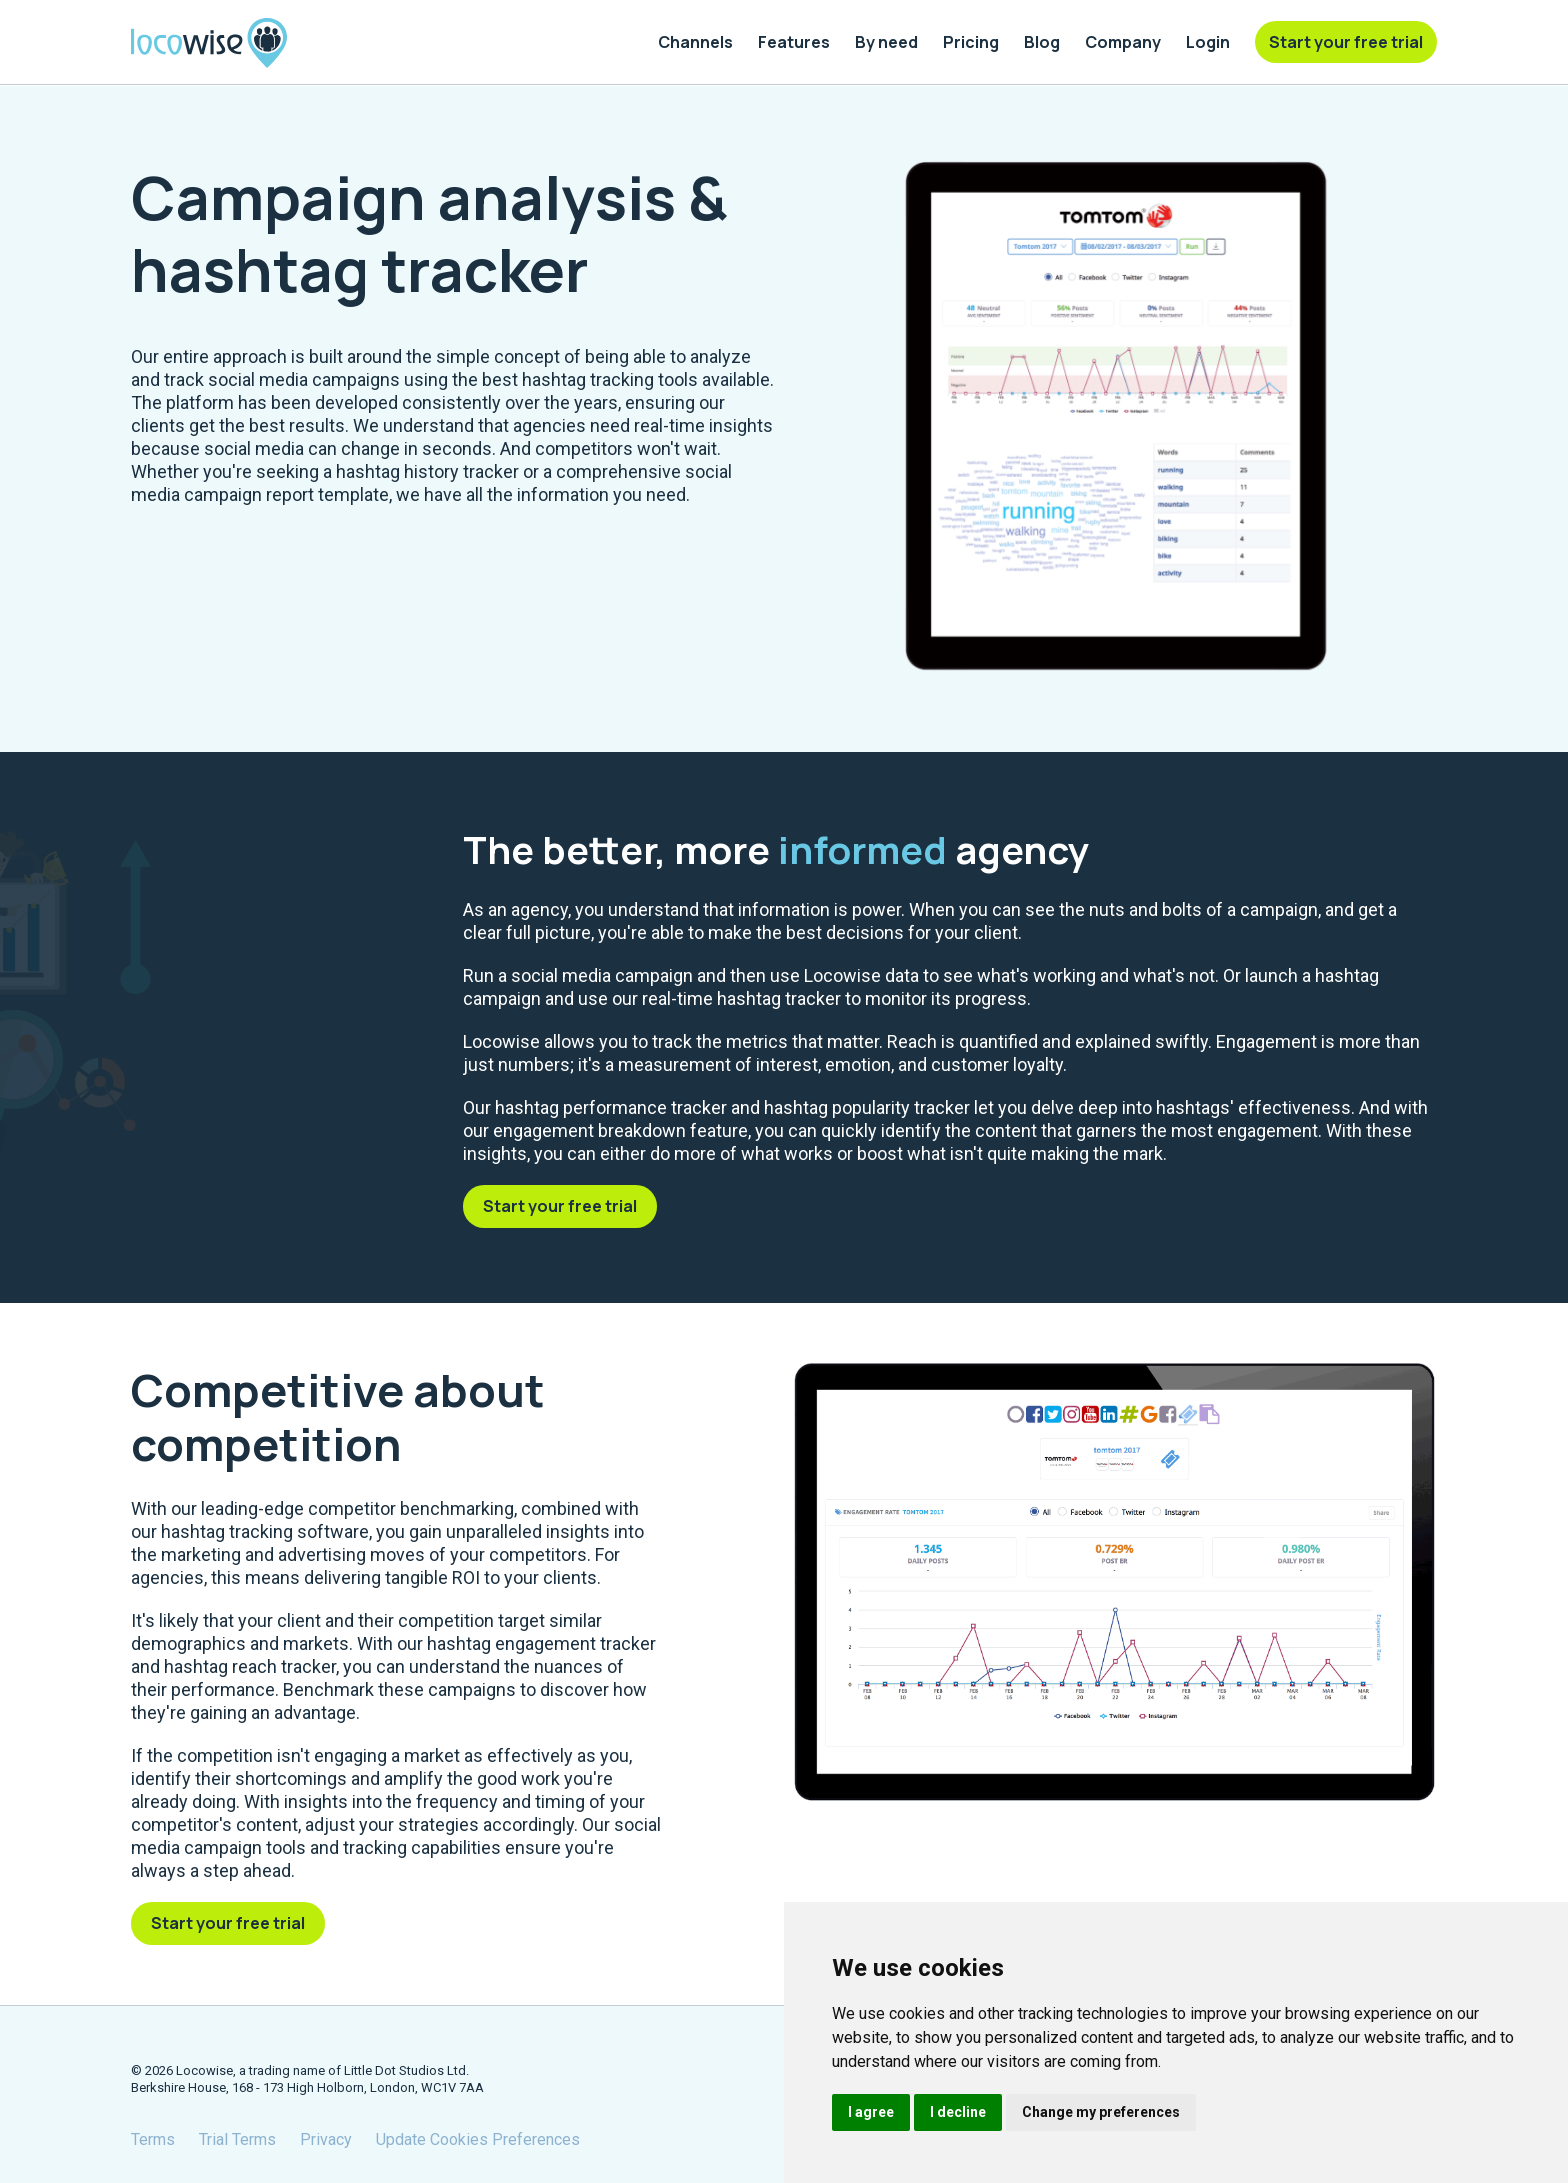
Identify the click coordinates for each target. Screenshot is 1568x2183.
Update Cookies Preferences (478, 2139)
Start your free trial (560, 1206)
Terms (153, 2139)
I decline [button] (958, 2112)
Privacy (326, 2139)
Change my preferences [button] (1101, 2112)
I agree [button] (871, 2112)
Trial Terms (237, 2139)
